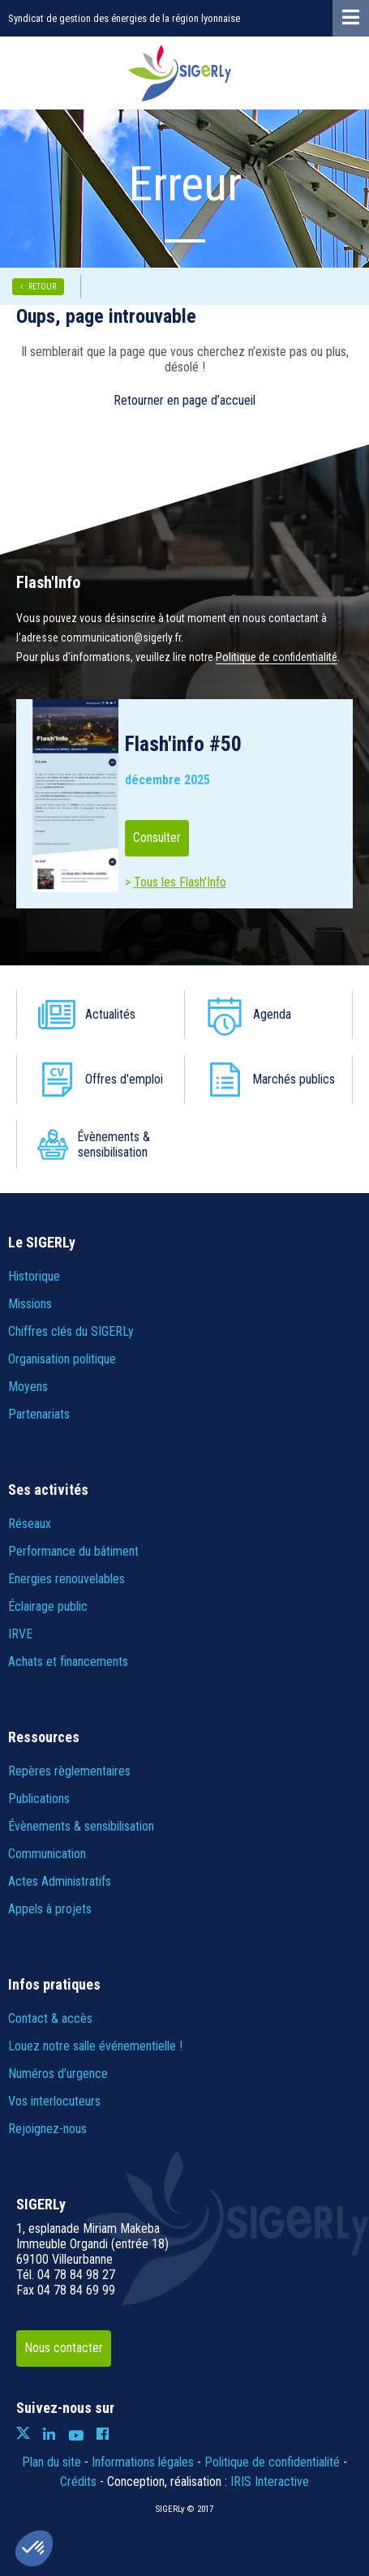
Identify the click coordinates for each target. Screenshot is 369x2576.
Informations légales (143, 2462)
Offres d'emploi (125, 1079)
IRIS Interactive (269, 2481)
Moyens (28, 1386)
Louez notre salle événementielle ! (95, 2046)
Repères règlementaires (69, 1771)
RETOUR (42, 286)
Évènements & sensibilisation (114, 1144)
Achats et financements (68, 1661)
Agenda (273, 1014)
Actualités (111, 1014)
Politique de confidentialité (276, 656)
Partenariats (39, 1414)
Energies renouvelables (66, 1578)
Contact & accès (50, 2018)
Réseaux (29, 1523)
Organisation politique (62, 1359)
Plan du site (51, 2462)
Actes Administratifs (59, 1881)
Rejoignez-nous (47, 2128)
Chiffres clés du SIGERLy (71, 1331)
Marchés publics (275, 1079)
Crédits (78, 2481)
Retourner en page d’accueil (184, 400)
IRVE (20, 1634)
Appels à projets (50, 1909)
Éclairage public (48, 1606)
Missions (30, 1304)
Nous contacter (63, 2347)
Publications (39, 1798)
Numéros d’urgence (58, 2073)
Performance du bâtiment (73, 1551)
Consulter (157, 837)
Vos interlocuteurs (54, 2101)
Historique (34, 1276)
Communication (47, 1853)
